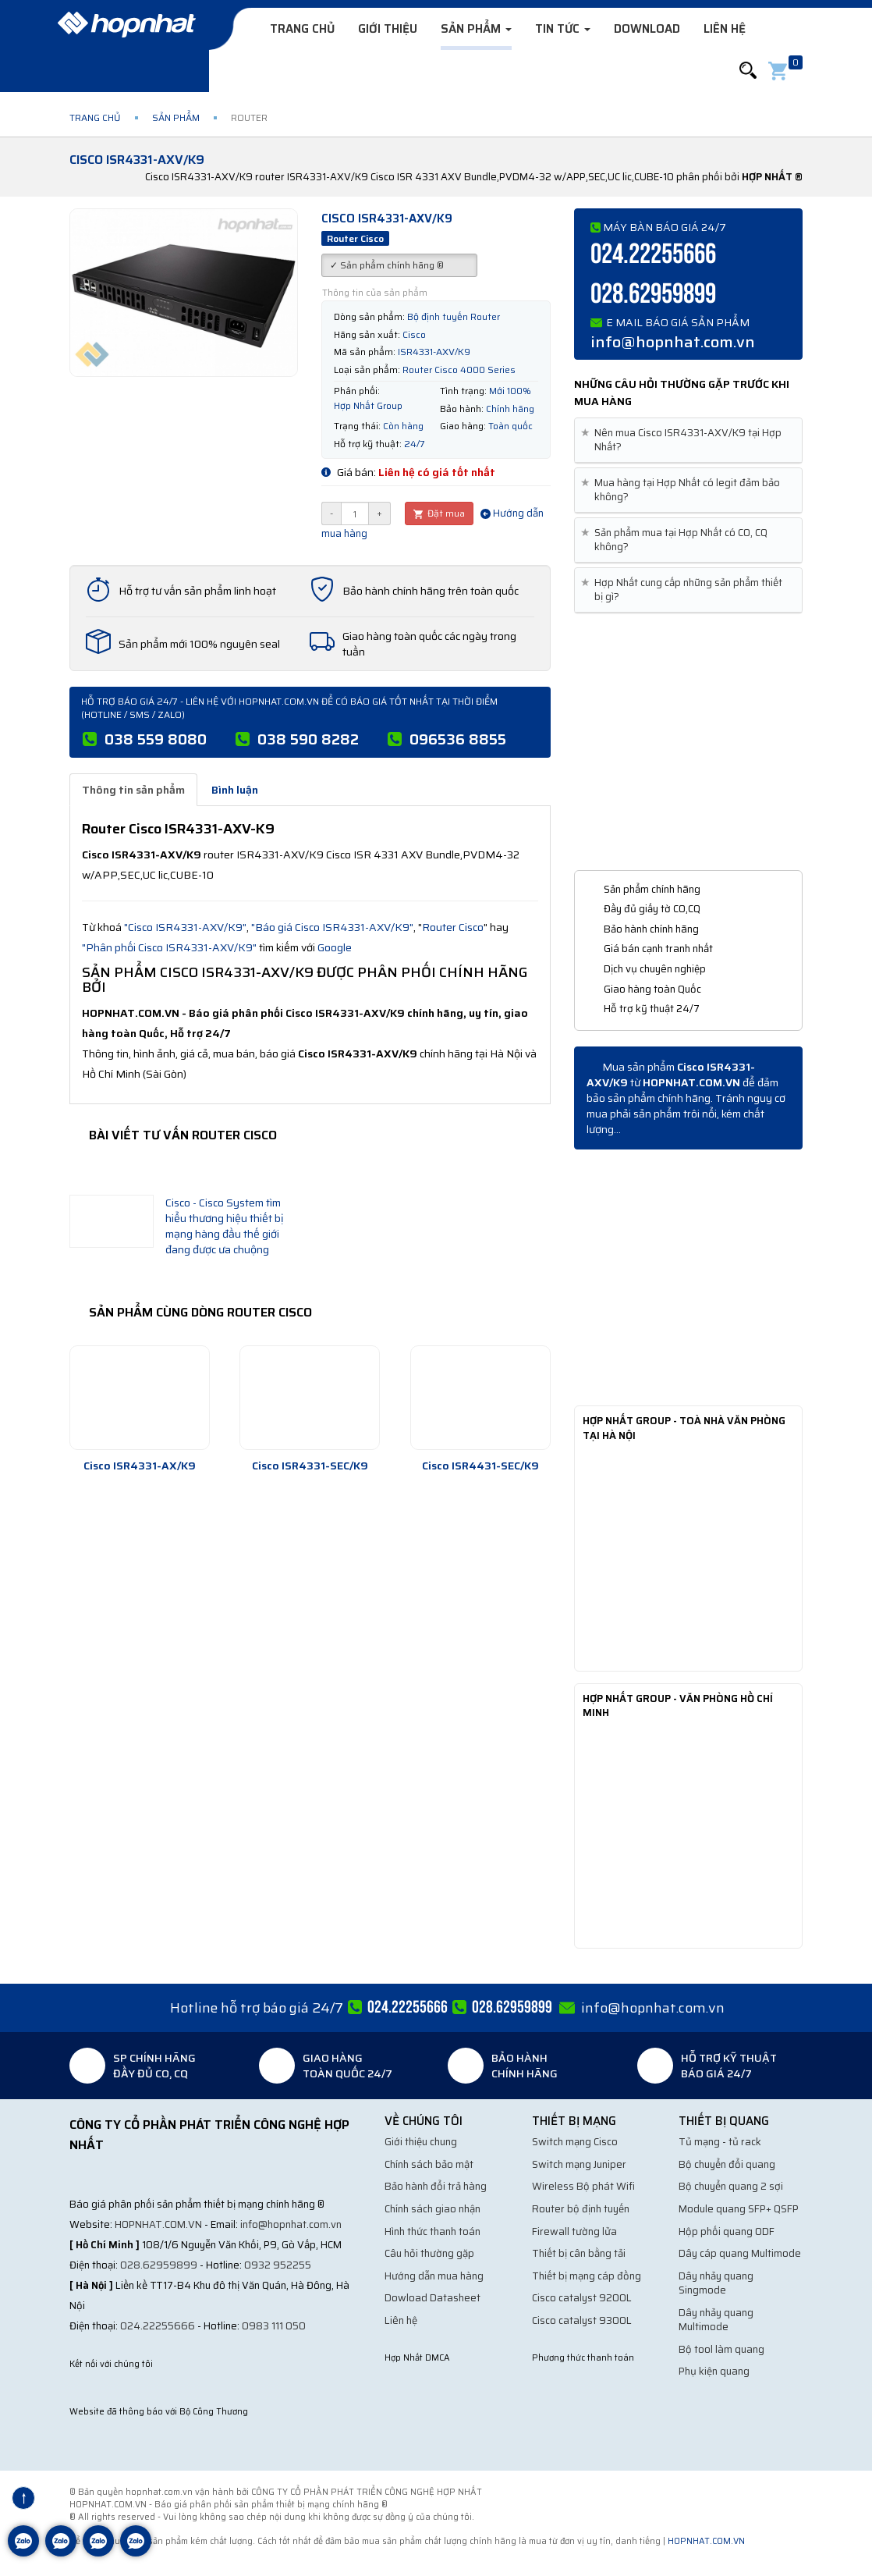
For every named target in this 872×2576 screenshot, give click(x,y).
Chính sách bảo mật (429, 2164)
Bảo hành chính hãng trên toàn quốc (430, 591)
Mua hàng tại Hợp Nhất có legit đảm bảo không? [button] (683, 490)
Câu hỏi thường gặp (429, 2253)
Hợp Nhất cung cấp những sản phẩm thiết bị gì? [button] (684, 590)
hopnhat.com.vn (158, 2224)
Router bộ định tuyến (580, 2209)
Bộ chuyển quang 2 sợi (731, 2186)
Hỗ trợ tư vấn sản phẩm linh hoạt (197, 591)
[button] (748, 70)
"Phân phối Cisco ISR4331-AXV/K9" (169, 947)
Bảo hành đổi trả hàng (436, 2186)
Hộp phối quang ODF (727, 2231)
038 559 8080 (156, 739)
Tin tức (562, 29)
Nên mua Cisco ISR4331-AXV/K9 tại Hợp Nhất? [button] (684, 440)
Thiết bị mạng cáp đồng (586, 2276)
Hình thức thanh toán (432, 2231)
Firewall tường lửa (574, 2231)
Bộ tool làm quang (721, 2349)
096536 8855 (457, 739)
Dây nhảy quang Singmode (716, 2283)
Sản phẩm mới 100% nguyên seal (199, 644)
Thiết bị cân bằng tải (579, 2253)
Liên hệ (725, 29)
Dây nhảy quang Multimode (716, 2320)
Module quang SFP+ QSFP (739, 2209)
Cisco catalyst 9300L (582, 2320)
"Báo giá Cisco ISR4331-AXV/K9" (332, 927)
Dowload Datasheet (432, 2298)
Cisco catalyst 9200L (582, 2298)
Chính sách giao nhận (432, 2209)
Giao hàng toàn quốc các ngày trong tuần (429, 643)
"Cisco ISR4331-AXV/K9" (185, 927)
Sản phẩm (476, 29)
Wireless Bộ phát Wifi (583, 2186)
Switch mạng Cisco (575, 2142)
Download (647, 29)
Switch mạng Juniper (579, 2164)
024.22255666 (653, 255)
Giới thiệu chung (421, 2142)
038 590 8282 (308, 739)
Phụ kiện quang (714, 2371)
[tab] (688, 440)
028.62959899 (653, 294)
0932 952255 (277, 2265)
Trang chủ (302, 29)
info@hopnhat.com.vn (672, 341)
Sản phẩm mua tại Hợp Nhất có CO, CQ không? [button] (677, 540)
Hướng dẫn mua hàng (434, 2276)
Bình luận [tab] (234, 789)
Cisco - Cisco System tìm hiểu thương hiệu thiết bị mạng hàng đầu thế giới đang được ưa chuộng (224, 1226)
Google (334, 947)
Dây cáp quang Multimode (740, 2253)
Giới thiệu (387, 29)
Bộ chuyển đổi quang (727, 2164)
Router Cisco (453, 927)
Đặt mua (439, 513)
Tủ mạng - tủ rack (720, 2142)
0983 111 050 (274, 2326)
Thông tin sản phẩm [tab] (133, 789)
